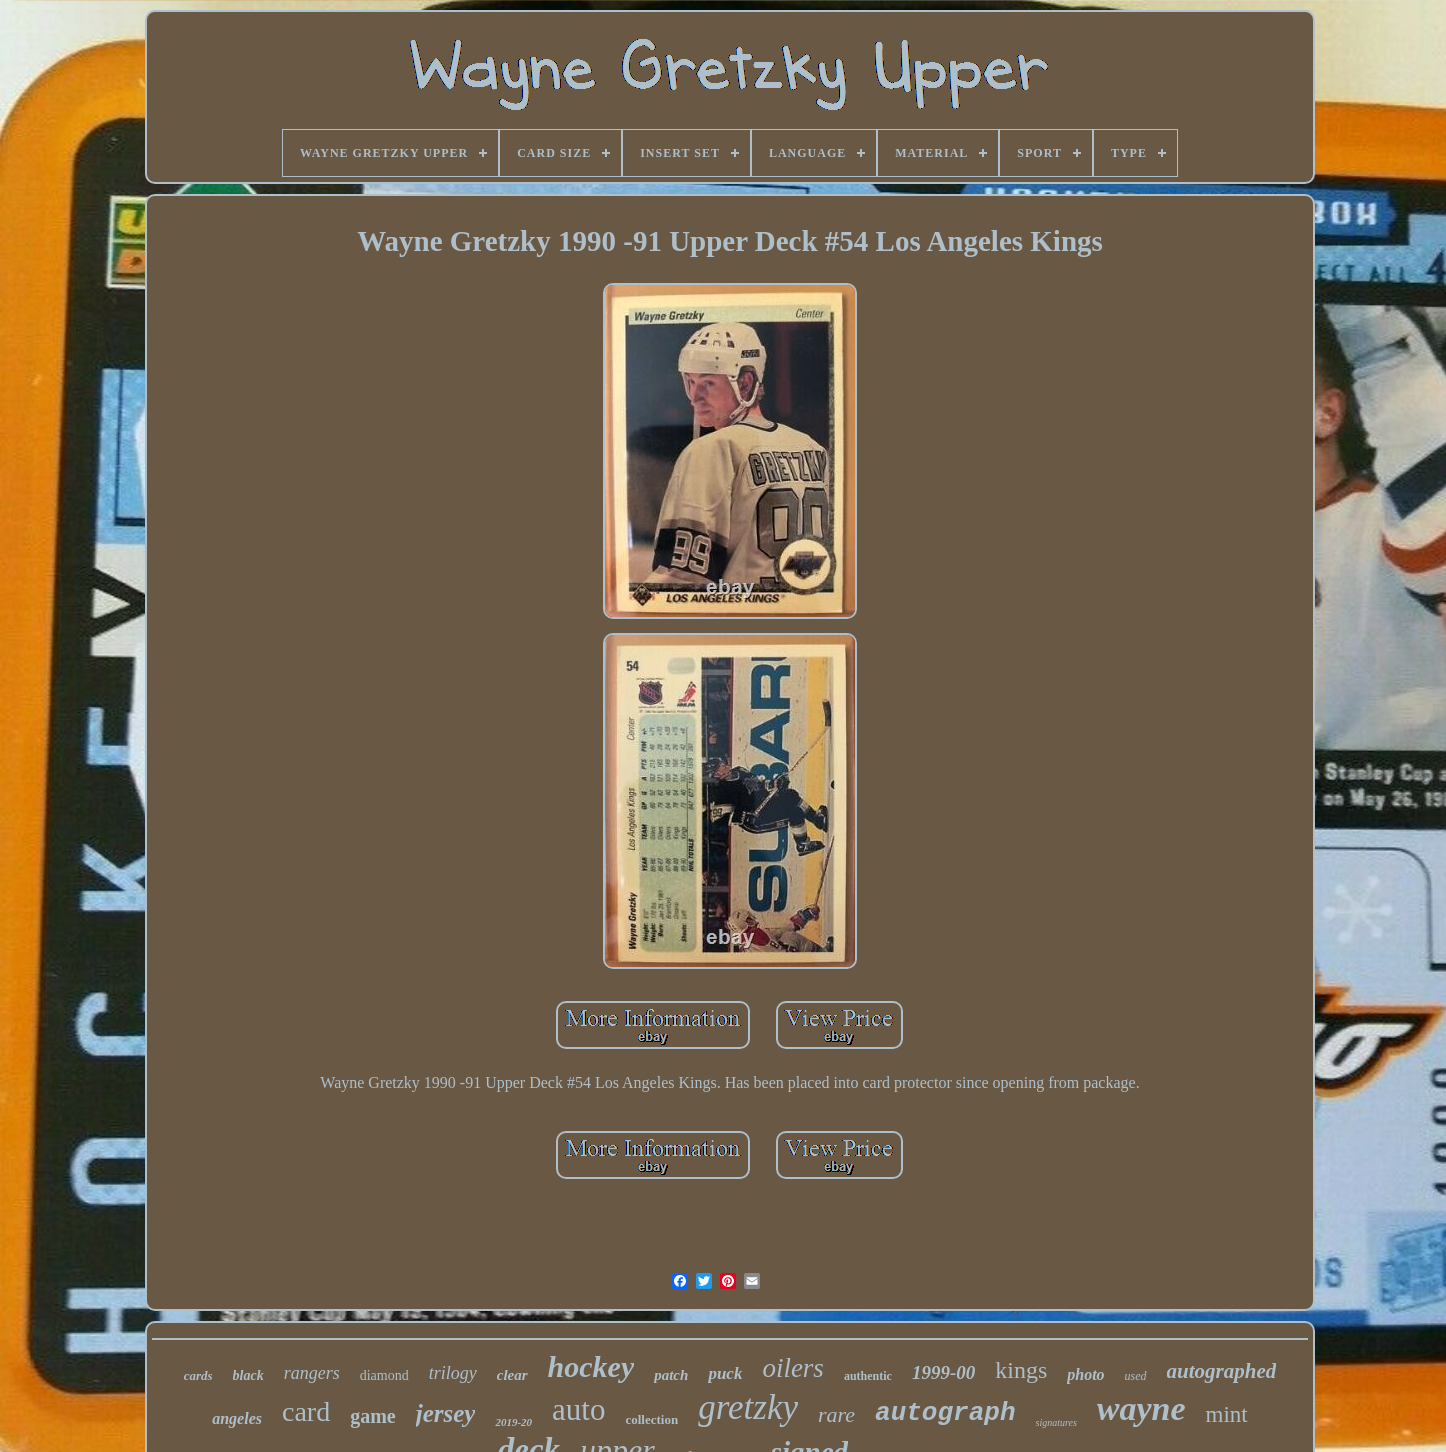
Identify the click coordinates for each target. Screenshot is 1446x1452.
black (248, 1375)
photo (1085, 1374)
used (1136, 1376)
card (306, 1411)
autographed (1222, 1371)
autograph (945, 1413)
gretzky (748, 1407)
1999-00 (943, 1372)
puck (725, 1373)
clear (512, 1375)
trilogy (453, 1373)
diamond (384, 1375)
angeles (237, 1418)
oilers (793, 1368)
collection (651, 1419)
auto (578, 1409)
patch (671, 1375)
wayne (1141, 1408)
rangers (312, 1373)
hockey (591, 1366)
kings (1021, 1370)
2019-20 (513, 1422)
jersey (446, 1413)
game (373, 1416)
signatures (1056, 1422)
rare (836, 1414)
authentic (868, 1376)
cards (198, 1375)
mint (1227, 1414)
